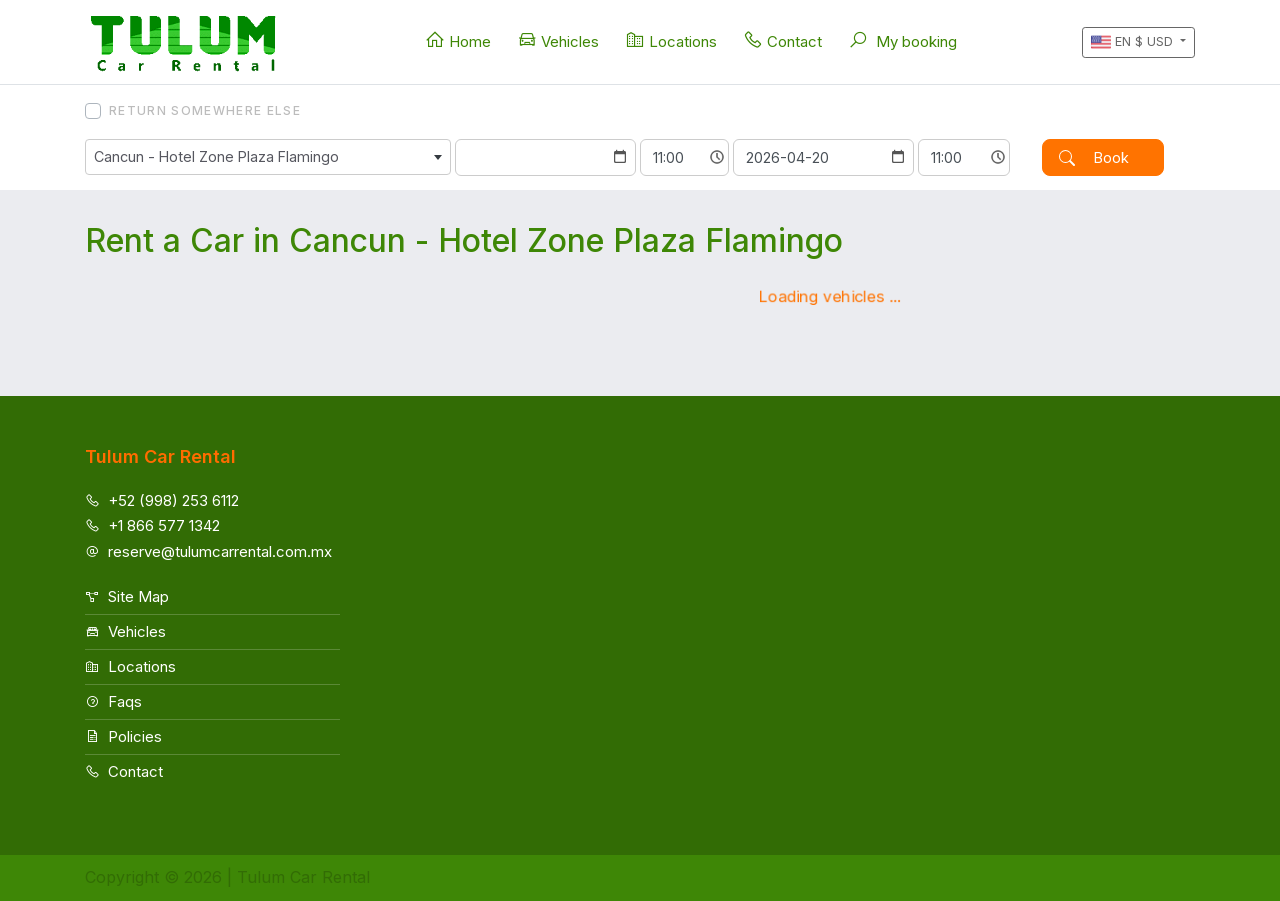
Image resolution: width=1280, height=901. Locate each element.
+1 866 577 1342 (152, 525)
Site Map (127, 596)
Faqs (113, 701)
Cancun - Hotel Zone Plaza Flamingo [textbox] (216, 156)
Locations (671, 40)
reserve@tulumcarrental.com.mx (208, 551)
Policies (123, 736)
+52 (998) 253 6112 (162, 500)
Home (458, 40)
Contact (782, 40)
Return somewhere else (205, 110)
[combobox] (268, 157)
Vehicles (558, 40)
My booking (902, 40)
